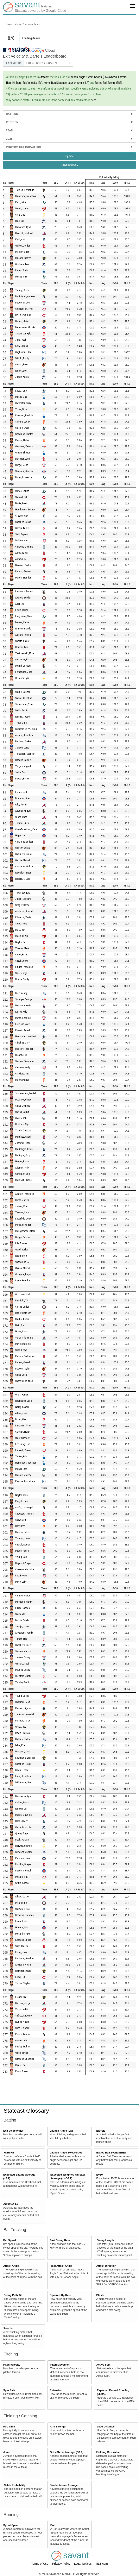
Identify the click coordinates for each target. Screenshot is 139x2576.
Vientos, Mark (22, 948)
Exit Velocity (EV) (32, 82)
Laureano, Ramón (24, 591)
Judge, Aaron (22, 376)
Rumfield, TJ (21, 1300)
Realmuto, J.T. (22, 1255)
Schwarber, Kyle (23, 333)
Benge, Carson (22, 1237)
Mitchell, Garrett (23, 258)
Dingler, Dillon (22, 251)
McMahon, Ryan (23, 227)
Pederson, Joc (22, 302)
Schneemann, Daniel (25, 1093)
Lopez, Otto (21, 390)
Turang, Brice (22, 290)
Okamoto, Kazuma (24, 446)
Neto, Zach (20, 1325)
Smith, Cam (20, 772)
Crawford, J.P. (22, 1073)
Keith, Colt (20, 239)
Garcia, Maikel (22, 860)
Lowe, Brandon (22, 1280)
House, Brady (22, 979)
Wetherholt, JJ (22, 1262)
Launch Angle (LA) (78, 82)
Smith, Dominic (22, 1106)
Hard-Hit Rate (13, 82)
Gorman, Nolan (22, 1431)
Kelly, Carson (21, 346)
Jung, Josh (20, 339)
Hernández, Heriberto (26, 1036)
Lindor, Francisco (24, 967)
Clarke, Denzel (22, 692)
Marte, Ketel (21, 503)
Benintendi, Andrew (25, 296)
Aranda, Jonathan (24, 735)
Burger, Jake (21, 465)
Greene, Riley (21, 516)
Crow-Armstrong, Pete (26, 829)
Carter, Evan (21, 954)
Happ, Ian (20, 835)
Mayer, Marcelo (23, 1343)
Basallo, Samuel (23, 760)
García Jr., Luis (22, 1174)
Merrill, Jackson (23, 665)
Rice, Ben (20, 221)
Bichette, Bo (21, 1055)
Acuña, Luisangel (24, 1507)
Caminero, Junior (23, 854)
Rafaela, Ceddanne (24, 1356)
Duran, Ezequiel (23, 1017)
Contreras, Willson (24, 842)
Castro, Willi (21, 1118)
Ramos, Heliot (22, 440)
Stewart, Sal (21, 497)
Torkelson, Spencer (25, 753)
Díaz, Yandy (21, 993)
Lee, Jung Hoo (22, 1444)
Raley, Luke (20, 370)
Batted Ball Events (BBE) (108, 82)
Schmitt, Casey (22, 421)
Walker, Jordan (22, 245)
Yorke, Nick (21, 409)
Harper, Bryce (22, 1161)
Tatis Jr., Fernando (24, 190)
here (93, 100)
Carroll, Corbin (22, 1112)
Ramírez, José (22, 716)
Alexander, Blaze (23, 659)
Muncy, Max (21, 276)
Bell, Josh (20, 929)
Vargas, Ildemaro (24, 1337)
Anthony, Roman (23, 634)
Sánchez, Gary (22, 1042)
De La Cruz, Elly (23, 315)
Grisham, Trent (22, 264)
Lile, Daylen (21, 1243)
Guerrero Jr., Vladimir (26, 729)
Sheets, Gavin (22, 641)
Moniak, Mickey (23, 1475)
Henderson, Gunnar (25, 509)
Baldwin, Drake (23, 741)
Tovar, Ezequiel (23, 892)
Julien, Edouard (23, 898)
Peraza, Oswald (23, 1362)
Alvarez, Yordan (23, 597)
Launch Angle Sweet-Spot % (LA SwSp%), (93, 77)
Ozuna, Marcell (23, 1268)
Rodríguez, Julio (23, 1400)
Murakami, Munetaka (25, 196)
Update (69, 156)
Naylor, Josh (21, 1495)
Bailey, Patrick (22, 1079)
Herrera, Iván (21, 647)
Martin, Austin (22, 1319)
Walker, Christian (23, 698)
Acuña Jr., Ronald (24, 911)
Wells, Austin (21, 710)
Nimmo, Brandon (23, 628)
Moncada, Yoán (23, 1005)
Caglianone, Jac (23, 352)
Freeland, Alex (22, 1024)
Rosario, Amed (22, 1030)
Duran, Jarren (22, 1200)
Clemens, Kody (22, 1067)
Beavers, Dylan (22, 1368)
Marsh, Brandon (23, 577)
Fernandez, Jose (23, 672)
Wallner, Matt (21, 540)
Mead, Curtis (21, 936)
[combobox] (69, 24)
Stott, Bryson (21, 534)
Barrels (122, 77)
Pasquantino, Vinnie (25, 1481)
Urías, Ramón (22, 1394)
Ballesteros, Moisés (25, 327)
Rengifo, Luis (21, 1501)
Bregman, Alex (22, 798)
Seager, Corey (22, 905)
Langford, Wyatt (23, 1425)
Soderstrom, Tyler (24, 704)
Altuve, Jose (21, 1413)
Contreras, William (24, 866)
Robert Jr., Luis (22, 879)
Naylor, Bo (20, 942)
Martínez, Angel (23, 1137)
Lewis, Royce (21, 610)
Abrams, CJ (20, 559)
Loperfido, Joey (23, 1218)
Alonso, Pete (21, 364)
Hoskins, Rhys (22, 1124)
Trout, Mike (21, 722)
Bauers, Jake (22, 321)
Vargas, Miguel (23, 766)
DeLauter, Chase (23, 1099)
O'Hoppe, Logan (23, 1274)
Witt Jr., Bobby (22, 358)
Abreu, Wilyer (21, 553)
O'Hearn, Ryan (22, 678)
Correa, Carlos (22, 1306)
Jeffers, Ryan (21, 1206)
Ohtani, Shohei (22, 452)
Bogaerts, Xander (24, 1048)
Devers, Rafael (22, 622)
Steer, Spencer (22, 1438)
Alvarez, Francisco (24, 1193)
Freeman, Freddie (24, 415)
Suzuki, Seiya (22, 960)
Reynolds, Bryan (23, 872)
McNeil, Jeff (21, 1468)
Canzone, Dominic (24, 546)
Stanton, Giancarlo (24, 1061)
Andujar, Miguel (23, 811)
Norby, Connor (22, 1407)
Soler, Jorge (21, 973)
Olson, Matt (21, 817)
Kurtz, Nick (20, 202)
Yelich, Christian (23, 1130)
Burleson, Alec (22, 458)
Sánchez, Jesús (23, 522)
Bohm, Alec (20, 1419)
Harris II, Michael (24, 233)
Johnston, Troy (22, 1143)
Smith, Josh (21, 1374)
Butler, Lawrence (23, 477)
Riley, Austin (21, 804)
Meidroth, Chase (23, 1180)
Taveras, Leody (23, 1212)
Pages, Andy (21, 270)
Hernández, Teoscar (25, 1462)
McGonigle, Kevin (24, 1149)
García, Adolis (22, 528)
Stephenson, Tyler (24, 308)
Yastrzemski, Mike (24, 653)
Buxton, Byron (22, 778)
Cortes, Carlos (22, 491)
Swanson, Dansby (24, 471)
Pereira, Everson (23, 571)
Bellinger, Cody (22, 1155)
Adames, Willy (22, 1167)
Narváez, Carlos (23, 565)
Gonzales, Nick (23, 1294)
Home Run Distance (55, 82)
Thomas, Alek (22, 823)
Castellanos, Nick (24, 1381)
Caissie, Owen (22, 427)
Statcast (44, 77)
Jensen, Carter (22, 747)
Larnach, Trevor (23, 1450)
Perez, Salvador (23, 1224)
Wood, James (22, 208)
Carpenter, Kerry (23, 403)
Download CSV (69, 164)
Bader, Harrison (23, 1313)
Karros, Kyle (21, 1011)
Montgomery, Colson (25, 1231)
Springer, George (23, 999)
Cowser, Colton (22, 848)
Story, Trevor (21, 923)
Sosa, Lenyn (21, 1350)
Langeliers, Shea (23, 616)
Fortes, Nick (21, 792)
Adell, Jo (19, 603)
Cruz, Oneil (20, 214)
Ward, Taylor (21, 1249)
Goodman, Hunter (24, 434)
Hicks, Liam (21, 1331)
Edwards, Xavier (23, 917)
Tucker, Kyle (21, 1456)
